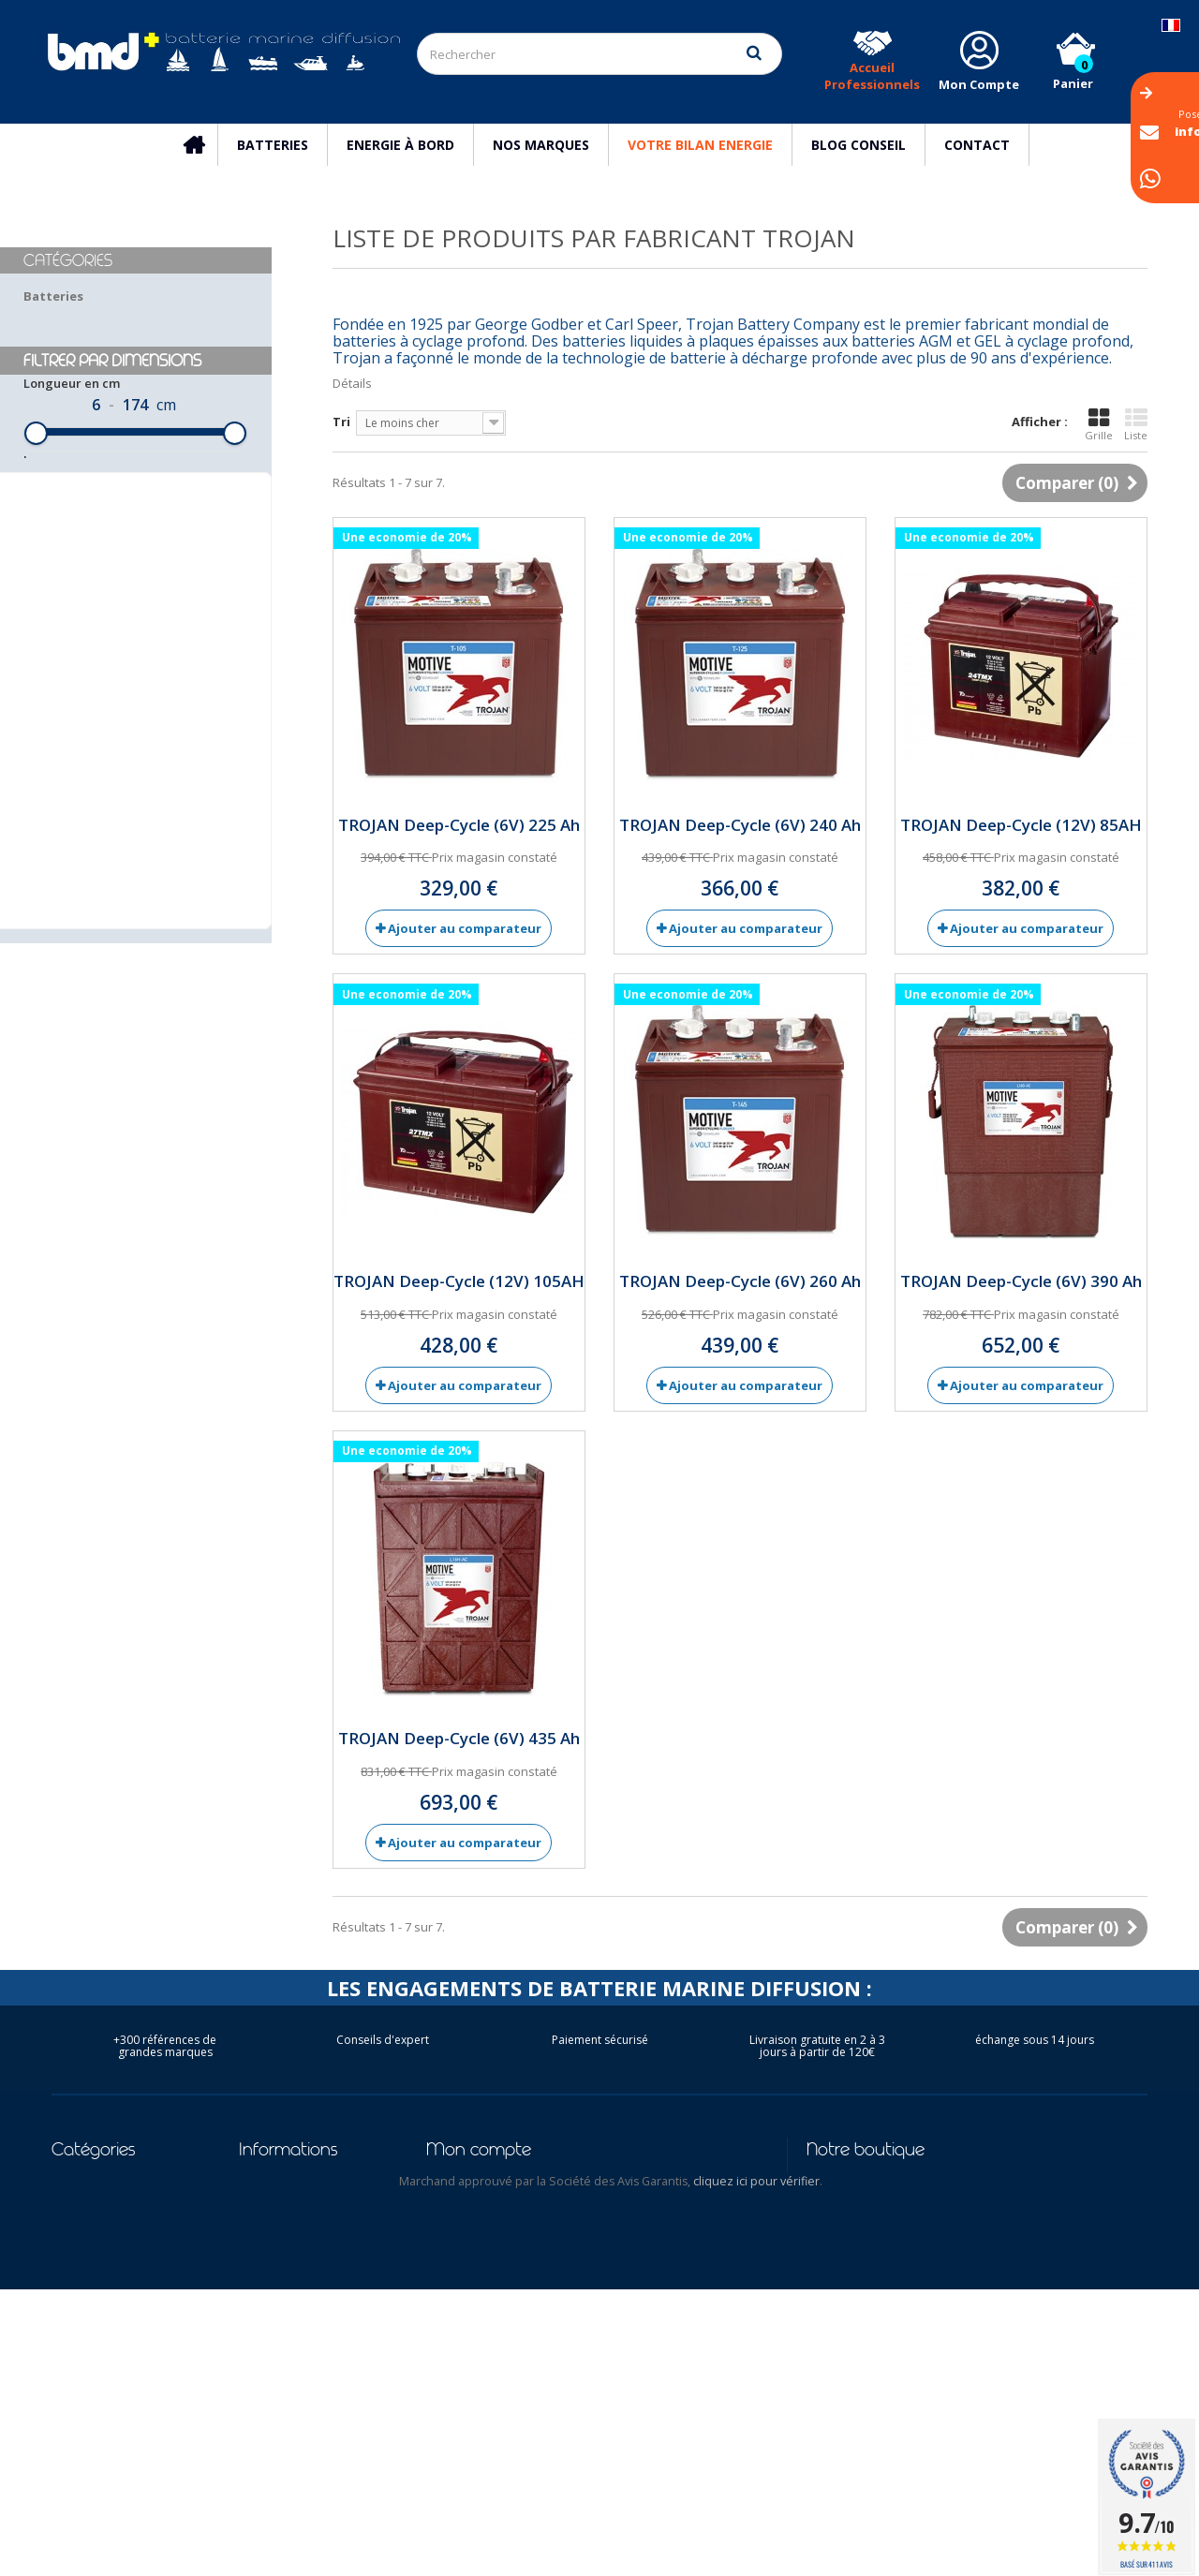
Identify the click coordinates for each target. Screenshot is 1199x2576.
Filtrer (131, 726)
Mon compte (478, 2149)
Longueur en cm (71, 487)
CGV (251, 2278)
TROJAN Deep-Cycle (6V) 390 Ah (1021, 1281)
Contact (977, 145)
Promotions (276, 2180)
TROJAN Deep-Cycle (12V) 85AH (1021, 825)
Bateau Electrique (108, 2253)
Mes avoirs (459, 2229)
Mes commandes (478, 2180)
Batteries (272, 145)
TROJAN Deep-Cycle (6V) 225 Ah (459, 825)
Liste (1135, 424)
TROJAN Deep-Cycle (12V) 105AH (459, 1281)
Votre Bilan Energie (700, 145)
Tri (341, 421)
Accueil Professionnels (872, 76)
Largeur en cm (67, 563)
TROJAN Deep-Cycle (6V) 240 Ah (740, 825)
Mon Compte (979, 84)
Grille (1099, 424)
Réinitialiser (132, 766)
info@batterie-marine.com (926, 2255)
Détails (352, 383)
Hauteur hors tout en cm (95, 640)
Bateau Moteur (100, 2278)
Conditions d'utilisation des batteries (315, 2449)
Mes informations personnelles (525, 2278)
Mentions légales (293, 2253)
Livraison (267, 2229)
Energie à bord (400, 145)
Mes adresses (468, 2253)
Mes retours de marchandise (516, 2205)
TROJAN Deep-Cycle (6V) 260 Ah (740, 1281)
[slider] (36, 536)
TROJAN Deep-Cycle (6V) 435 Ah (459, 1738)
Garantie (267, 2375)
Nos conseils (278, 2326)
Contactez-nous (290, 2205)
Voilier (72, 2229)
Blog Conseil (858, 145)
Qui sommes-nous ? (300, 2302)
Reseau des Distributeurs (282, 2408)
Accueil (203, 145)
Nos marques (541, 145)
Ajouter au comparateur (464, 928)
